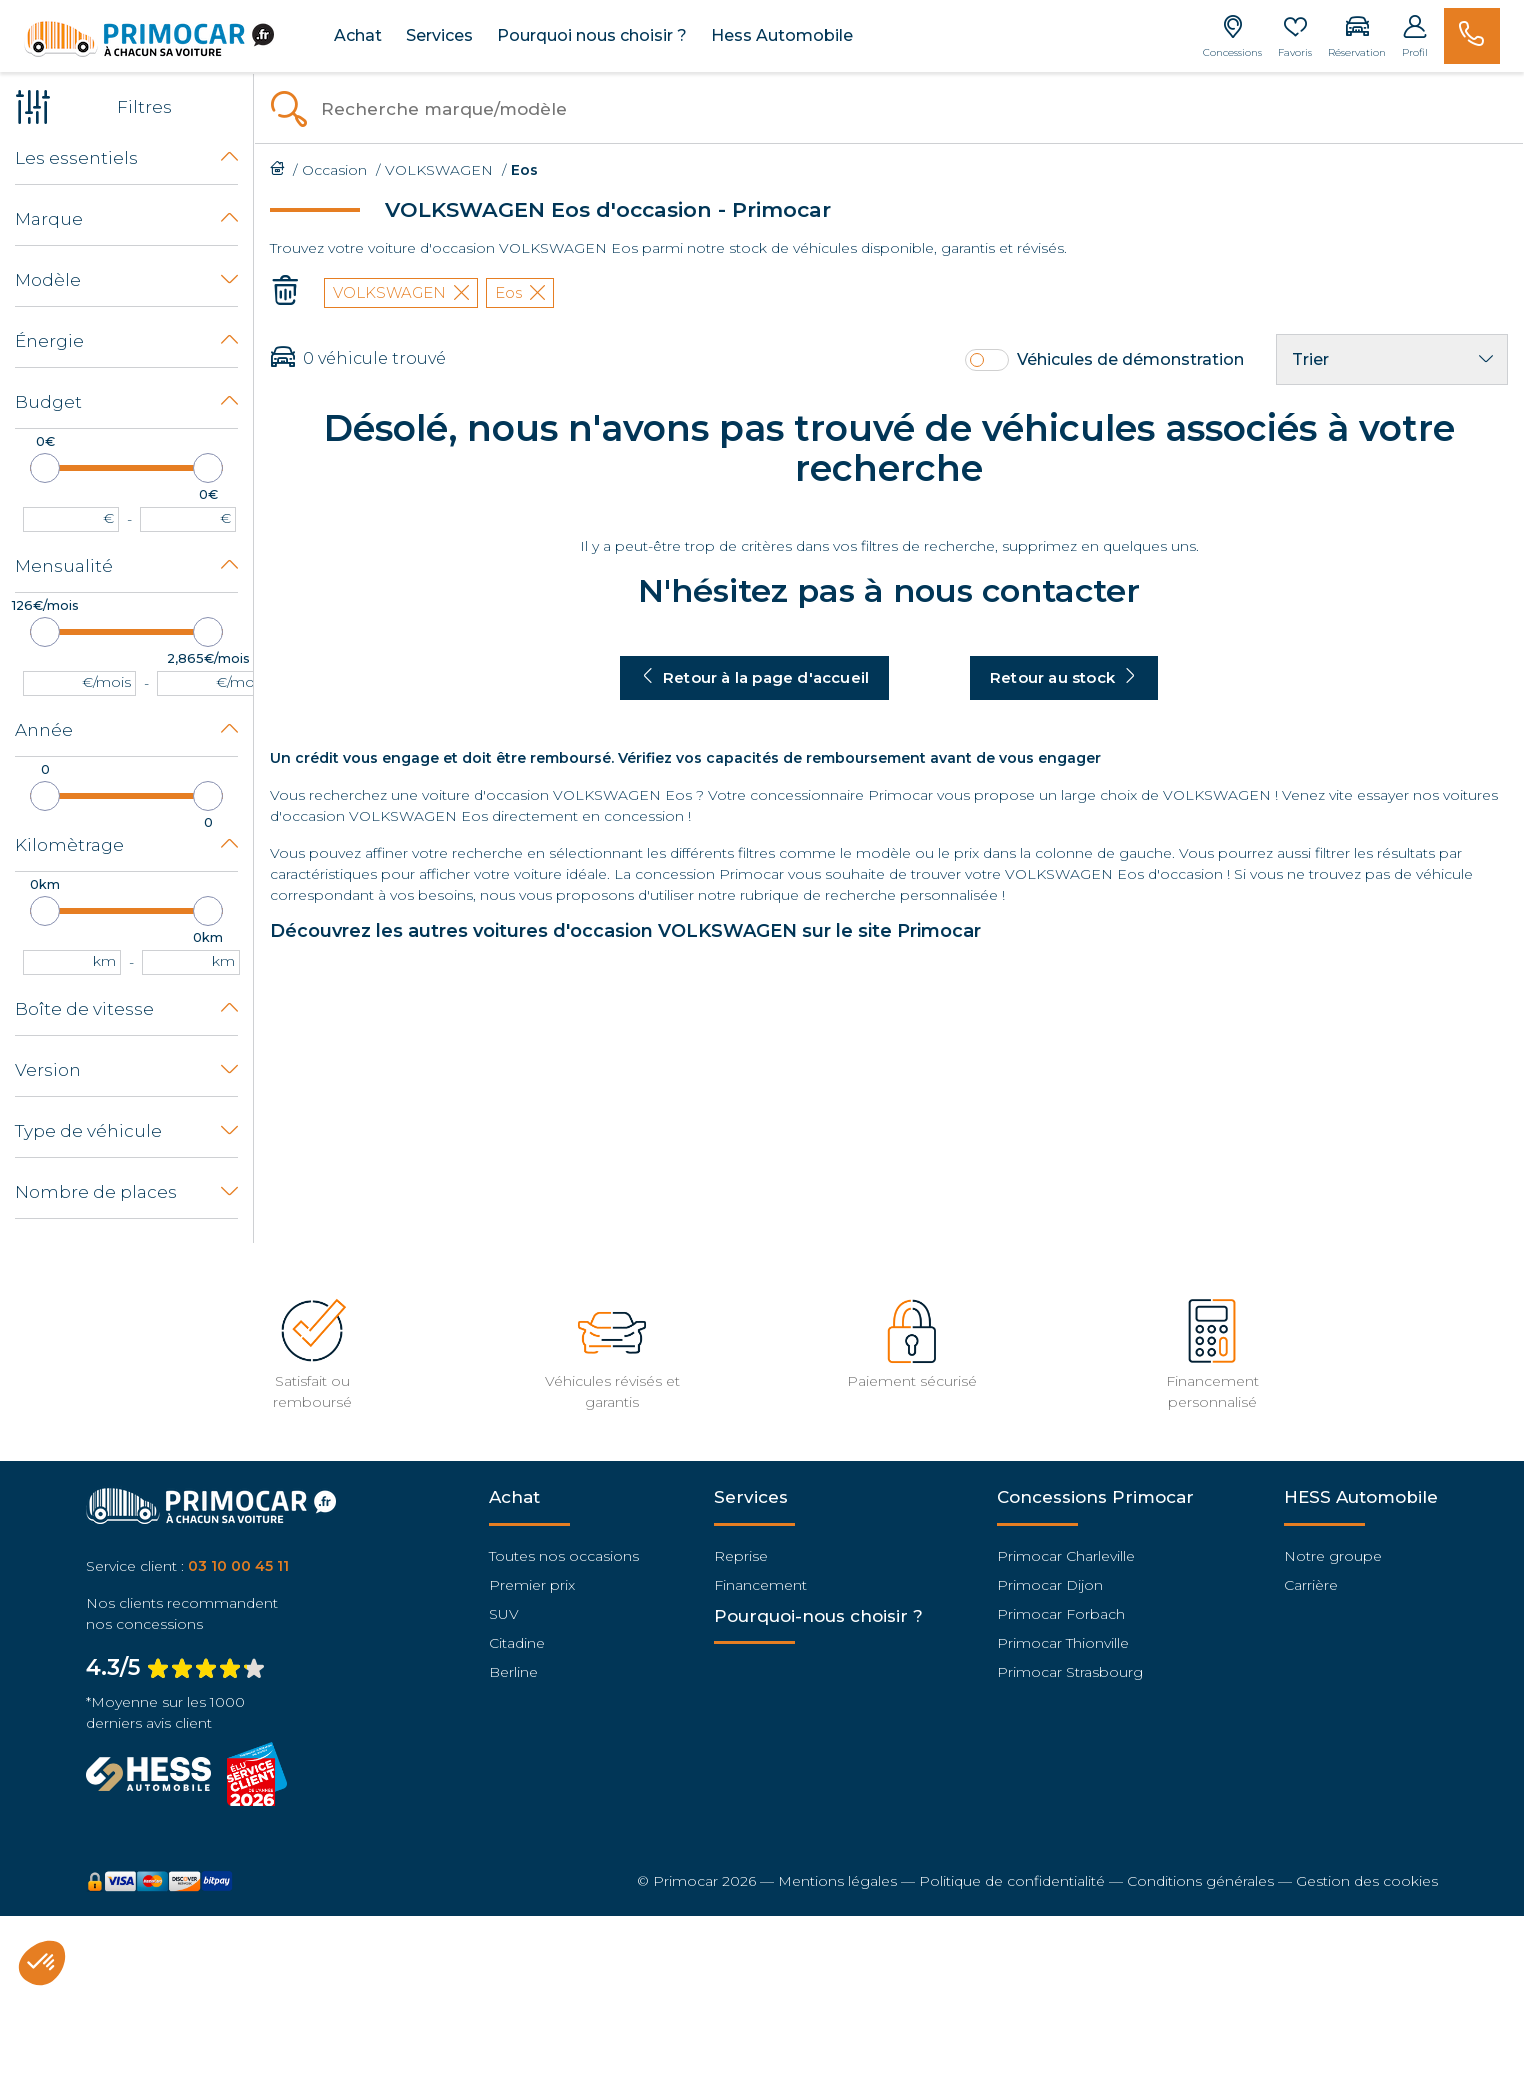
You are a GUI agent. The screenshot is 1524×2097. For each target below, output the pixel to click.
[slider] (45, 468)
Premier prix (532, 1585)
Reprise (741, 1556)
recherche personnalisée (911, 895)
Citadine (517, 1643)
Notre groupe (1333, 1556)
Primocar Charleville (1066, 1556)
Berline (513, 1672)
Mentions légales (837, 1881)
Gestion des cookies (1367, 1881)
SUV (504, 1614)
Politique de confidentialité (1012, 1881)
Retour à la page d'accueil (754, 677)
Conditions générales (1200, 1881)
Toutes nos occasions (564, 1556)
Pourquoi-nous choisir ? (818, 1616)
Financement (760, 1585)
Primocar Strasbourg (1070, 1672)
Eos (520, 292)
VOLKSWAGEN (401, 292)
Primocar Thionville (1063, 1643)
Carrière (1311, 1585)
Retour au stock (1064, 677)
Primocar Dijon (1050, 1585)
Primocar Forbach (1061, 1614)
